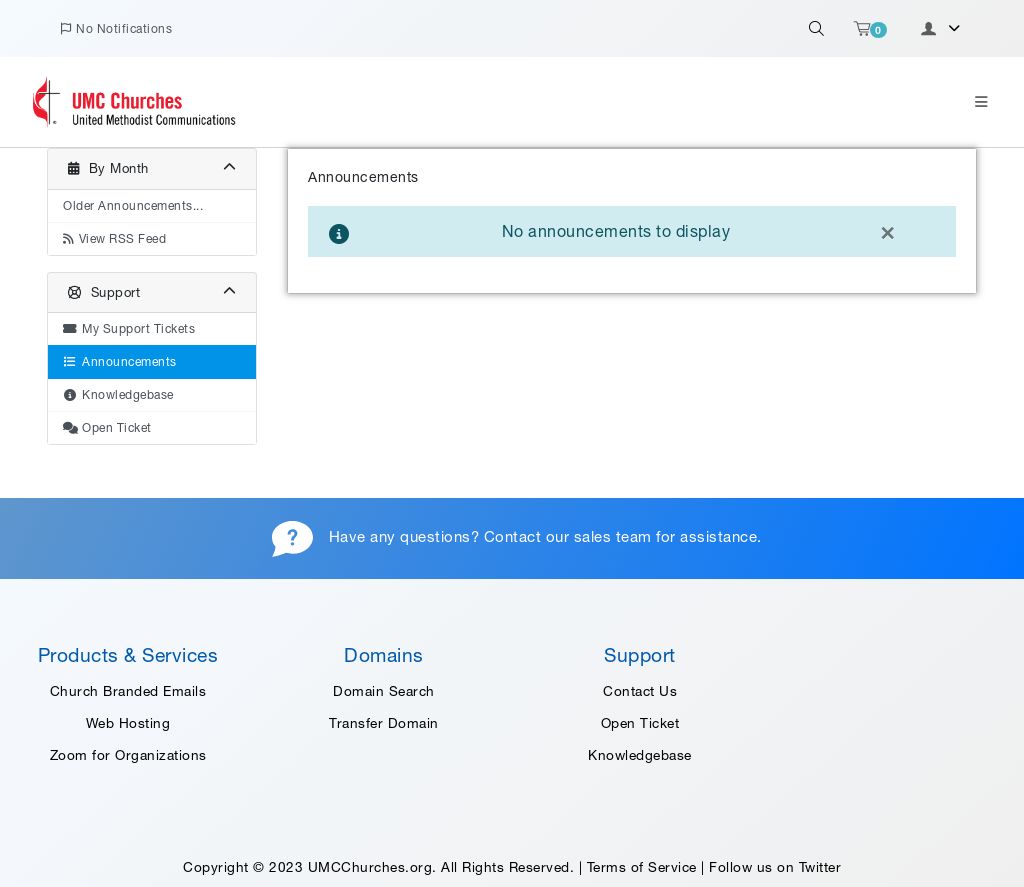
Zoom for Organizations (128, 755)
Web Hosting (128, 723)
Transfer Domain (384, 723)
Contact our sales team (568, 536)
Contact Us (640, 691)
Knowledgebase (640, 755)
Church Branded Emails (128, 691)
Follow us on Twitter (775, 867)
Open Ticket (640, 723)
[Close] (887, 231)
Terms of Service (642, 867)
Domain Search (384, 691)
